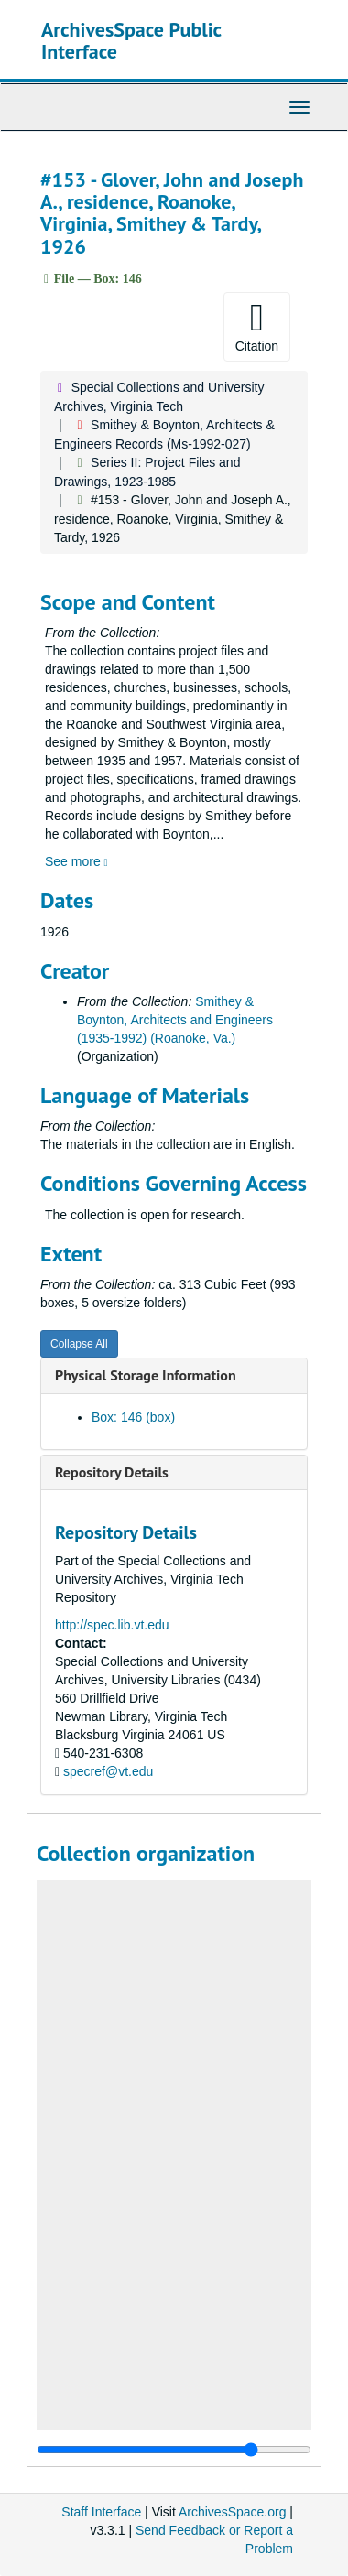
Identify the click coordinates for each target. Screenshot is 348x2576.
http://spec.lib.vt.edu (112, 1625)
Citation (256, 325)
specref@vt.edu (108, 1771)
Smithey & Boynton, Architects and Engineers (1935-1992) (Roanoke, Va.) (175, 1019)
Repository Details (112, 1472)
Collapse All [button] (79, 1343)
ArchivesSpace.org (233, 2512)
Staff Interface (101, 2512)
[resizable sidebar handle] (174, 2449)
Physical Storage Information (145, 1375)
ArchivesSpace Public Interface (131, 40)
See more (76, 861)
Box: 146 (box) (133, 1417)
